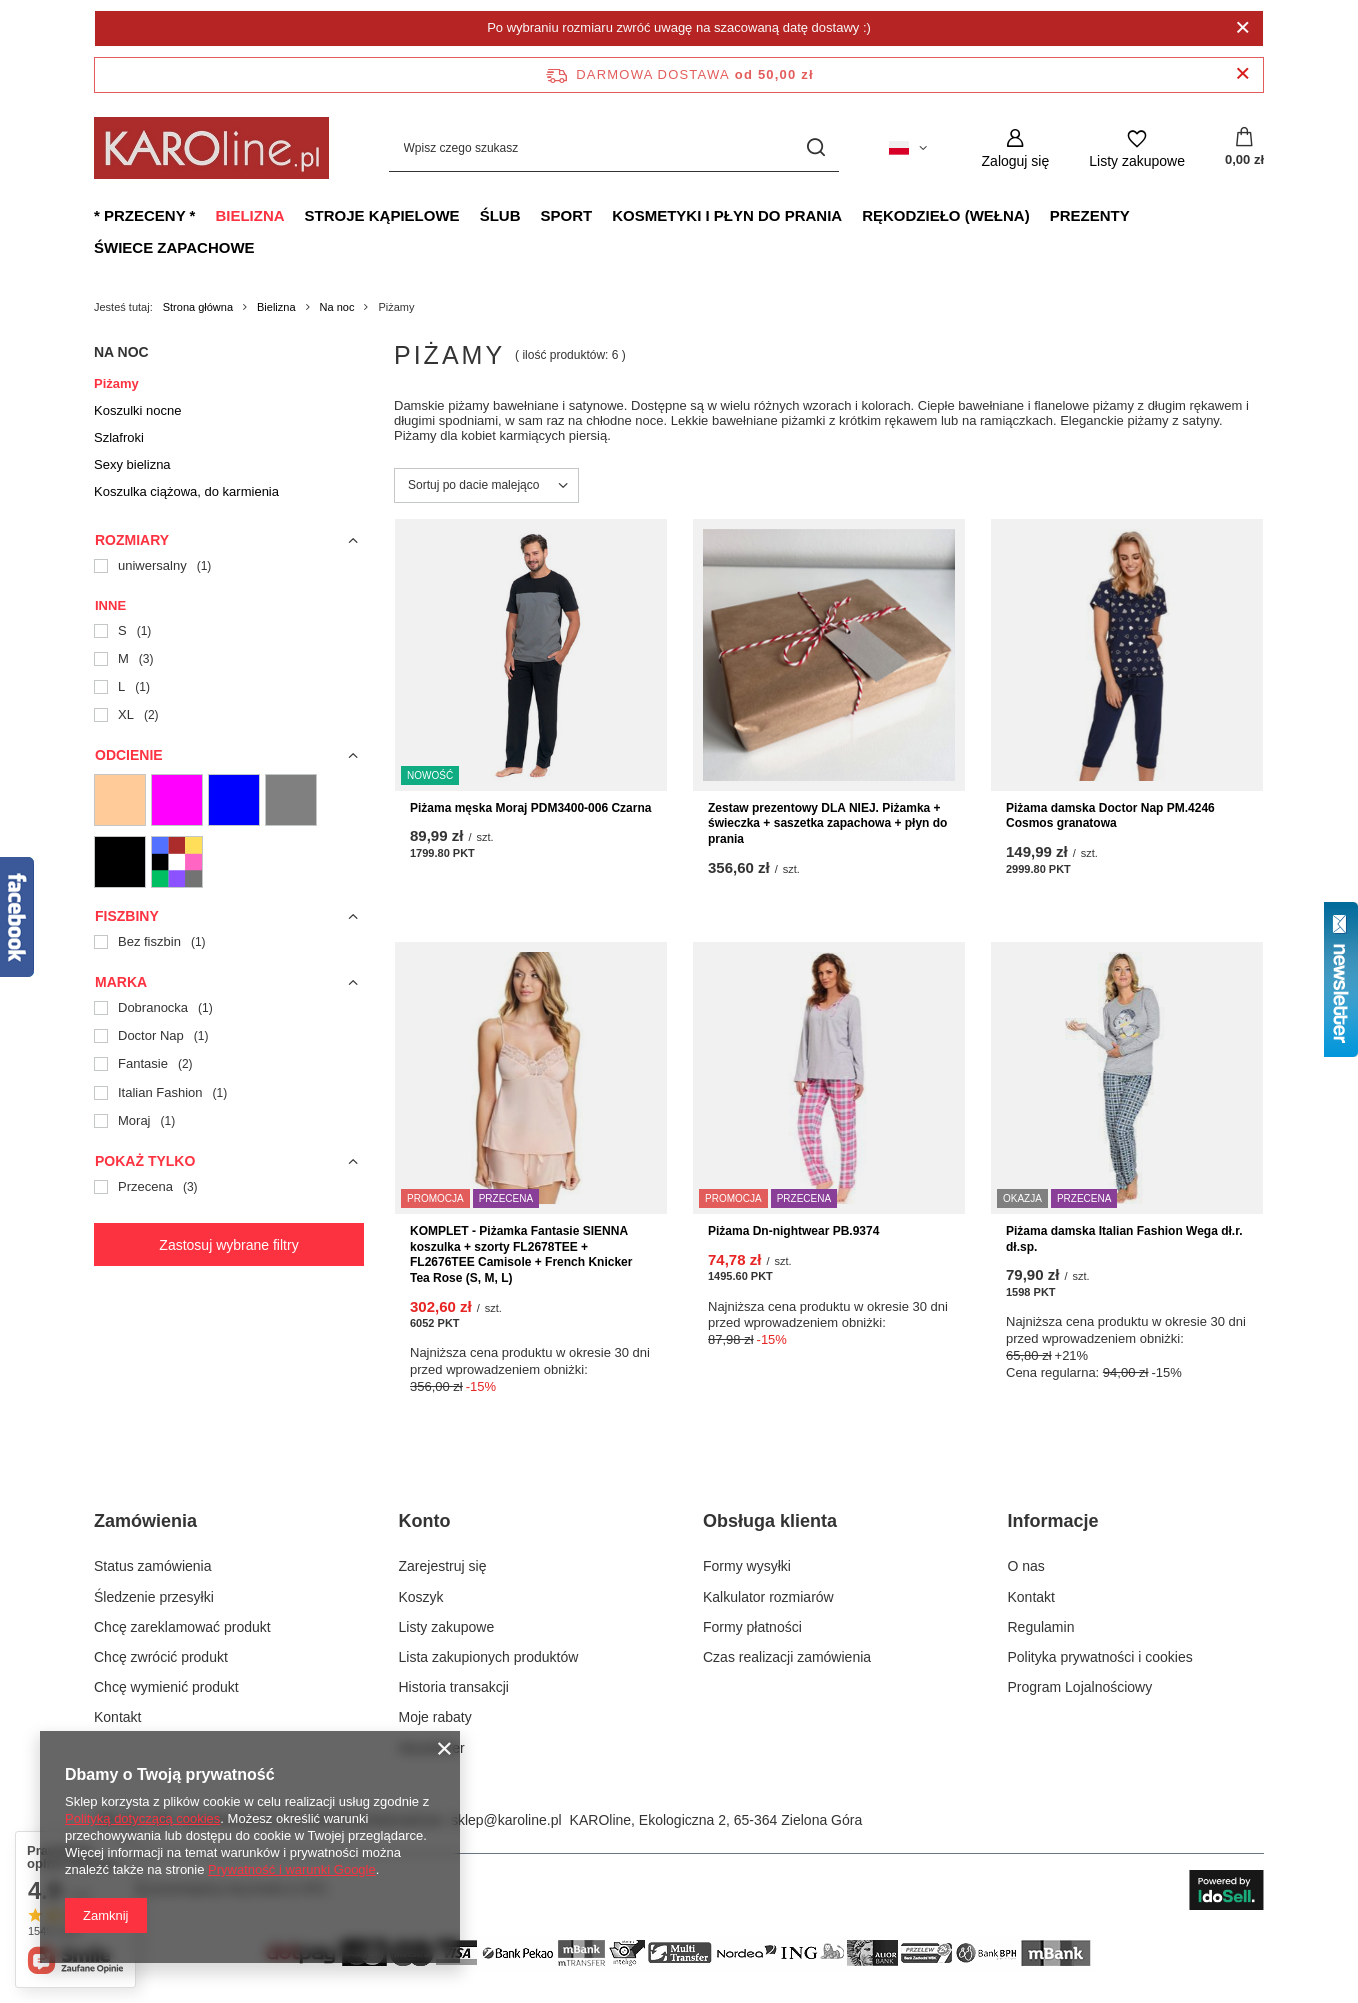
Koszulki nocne (137, 410)
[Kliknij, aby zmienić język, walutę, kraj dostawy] (908, 148)
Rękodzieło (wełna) (945, 215)
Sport (566, 215)
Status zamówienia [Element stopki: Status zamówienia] (153, 1566)
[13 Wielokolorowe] (177, 862)
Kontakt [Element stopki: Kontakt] (117, 1717)
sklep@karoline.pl (506, 1820)
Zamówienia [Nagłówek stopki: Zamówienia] (145, 1521)
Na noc (337, 307)
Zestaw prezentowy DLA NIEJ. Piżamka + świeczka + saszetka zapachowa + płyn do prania (827, 823)
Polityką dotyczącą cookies (142, 1818)
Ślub (500, 215)
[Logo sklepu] (211, 148)
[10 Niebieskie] (234, 800)
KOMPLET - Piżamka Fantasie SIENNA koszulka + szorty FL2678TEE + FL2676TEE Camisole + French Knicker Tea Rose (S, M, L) (521, 1254)
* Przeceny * (144, 215)
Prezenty (1090, 215)
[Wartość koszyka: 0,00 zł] (1244, 148)
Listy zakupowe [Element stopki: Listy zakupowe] (447, 1627)
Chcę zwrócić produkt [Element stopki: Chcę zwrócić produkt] (161, 1657)
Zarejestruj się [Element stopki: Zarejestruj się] (443, 1566)
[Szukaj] (816, 148)
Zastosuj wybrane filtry (228, 1245)
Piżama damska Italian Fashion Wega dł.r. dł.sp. (1124, 1239)
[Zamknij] (1242, 28)
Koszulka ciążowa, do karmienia (186, 491)
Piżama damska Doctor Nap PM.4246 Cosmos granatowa (1110, 816)
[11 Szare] (291, 800)
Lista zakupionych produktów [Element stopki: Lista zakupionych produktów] (489, 1657)
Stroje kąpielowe (382, 215)
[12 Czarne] (120, 862)
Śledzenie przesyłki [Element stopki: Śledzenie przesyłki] (154, 1597)
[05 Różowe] (177, 800)
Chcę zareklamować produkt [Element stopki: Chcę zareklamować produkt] (182, 1627)
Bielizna (249, 215)
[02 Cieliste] (120, 800)
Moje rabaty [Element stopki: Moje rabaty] (435, 1717)
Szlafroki (119, 437)
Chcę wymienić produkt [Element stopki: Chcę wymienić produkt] (166, 1687)
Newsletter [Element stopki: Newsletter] (432, 1748)
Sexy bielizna (132, 464)
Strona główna (198, 307)
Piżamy (116, 383)
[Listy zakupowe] (1137, 148)
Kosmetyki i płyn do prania (727, 215)
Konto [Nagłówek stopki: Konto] (425, 1521)
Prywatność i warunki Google (292, 1869)
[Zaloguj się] (1016, 148)
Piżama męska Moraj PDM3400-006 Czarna (530, 808)
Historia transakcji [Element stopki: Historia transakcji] (454, 1687)
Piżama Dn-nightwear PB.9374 (793, 1231)
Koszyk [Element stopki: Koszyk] (421, 1597)
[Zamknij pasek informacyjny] (1242, 74)
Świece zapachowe (174, 247)
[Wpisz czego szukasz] (614, 148)
